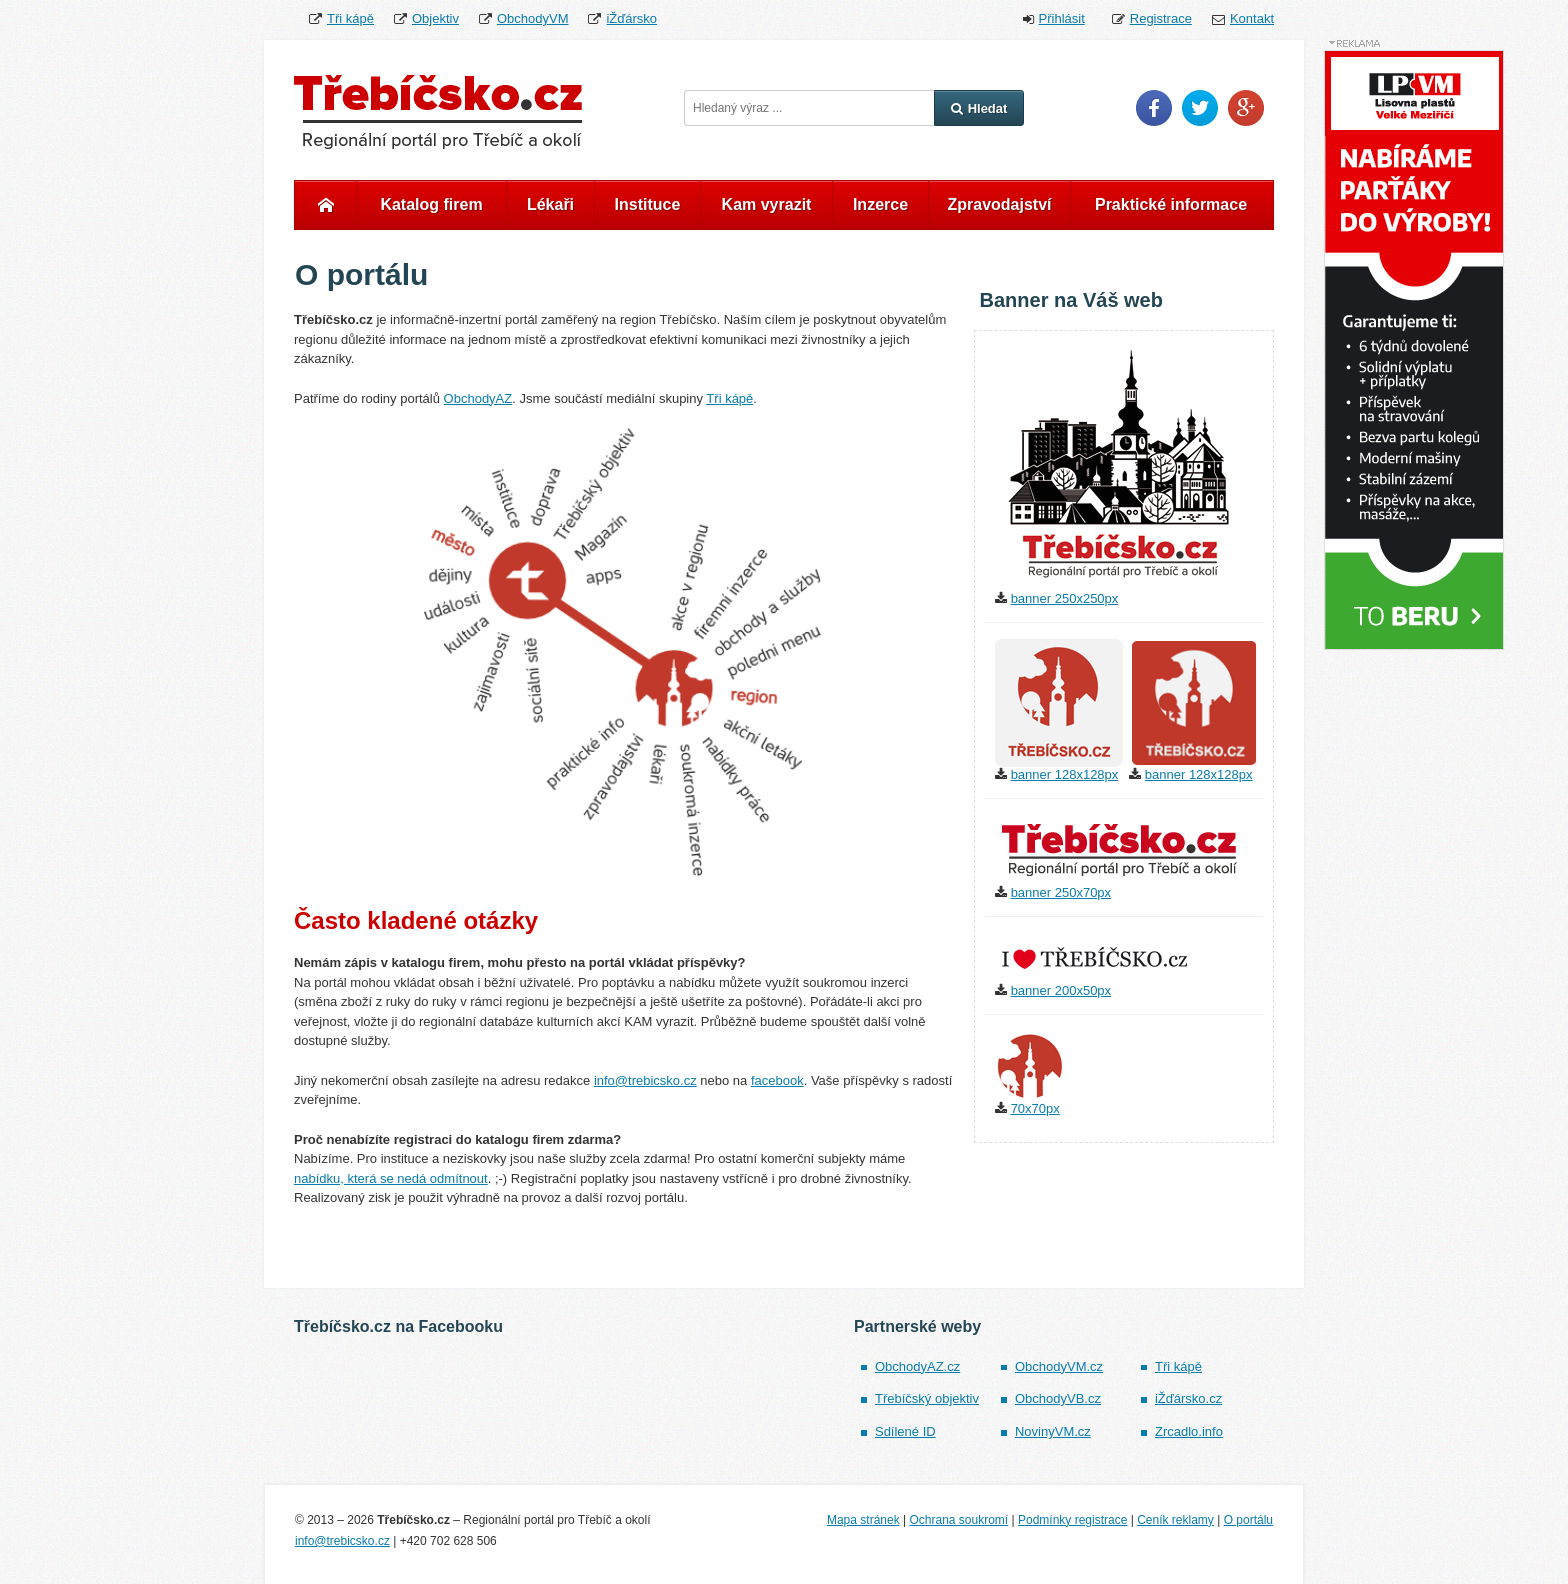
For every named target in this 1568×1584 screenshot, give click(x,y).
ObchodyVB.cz (1058, 1398)
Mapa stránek (863, 1520)
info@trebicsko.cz (645, 1080)
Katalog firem (431, 204)
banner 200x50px (1061, 990)
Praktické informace (1171, 204)
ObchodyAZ (478, 398)
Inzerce (880, 204)
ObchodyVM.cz (1059, 1366)
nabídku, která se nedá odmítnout (391, 1178)
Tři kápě (350, 18)
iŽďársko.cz (1188, 1398)
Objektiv (435, 18)
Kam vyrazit (767, 204)
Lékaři (550, 204)
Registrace (1161, 18)
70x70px (1035, 1108)
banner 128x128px (1065, 774)
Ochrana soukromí (958, 1520)
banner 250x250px (1065, 598)
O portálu (1248, 1520)
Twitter (1200, 108)
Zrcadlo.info (1189, 1431)
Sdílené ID (905, 1431)
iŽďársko (631, 18)
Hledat (979, 108)
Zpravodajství (999, 204)
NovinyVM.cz (1053, 1431)
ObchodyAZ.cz (917, 1366)
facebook (777, 1080)
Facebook (1154, 108)
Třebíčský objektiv (927, 1398)
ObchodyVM (533, 18)
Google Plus (1246, 108)
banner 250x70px (1061, 892)
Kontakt (1252, 18)
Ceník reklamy (1175, 1520)
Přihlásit (1062, 18)
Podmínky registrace (1072, 1520)
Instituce (648, 204)
